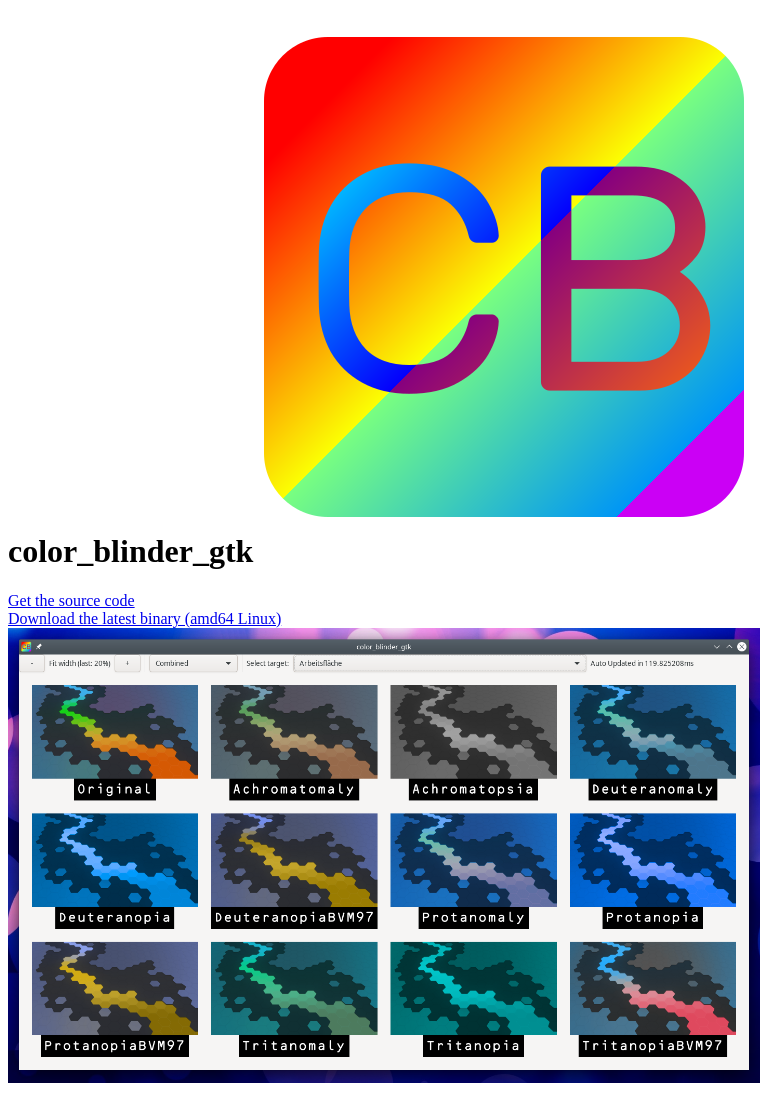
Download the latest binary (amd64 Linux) (144, 618)
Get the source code (71, 600)
